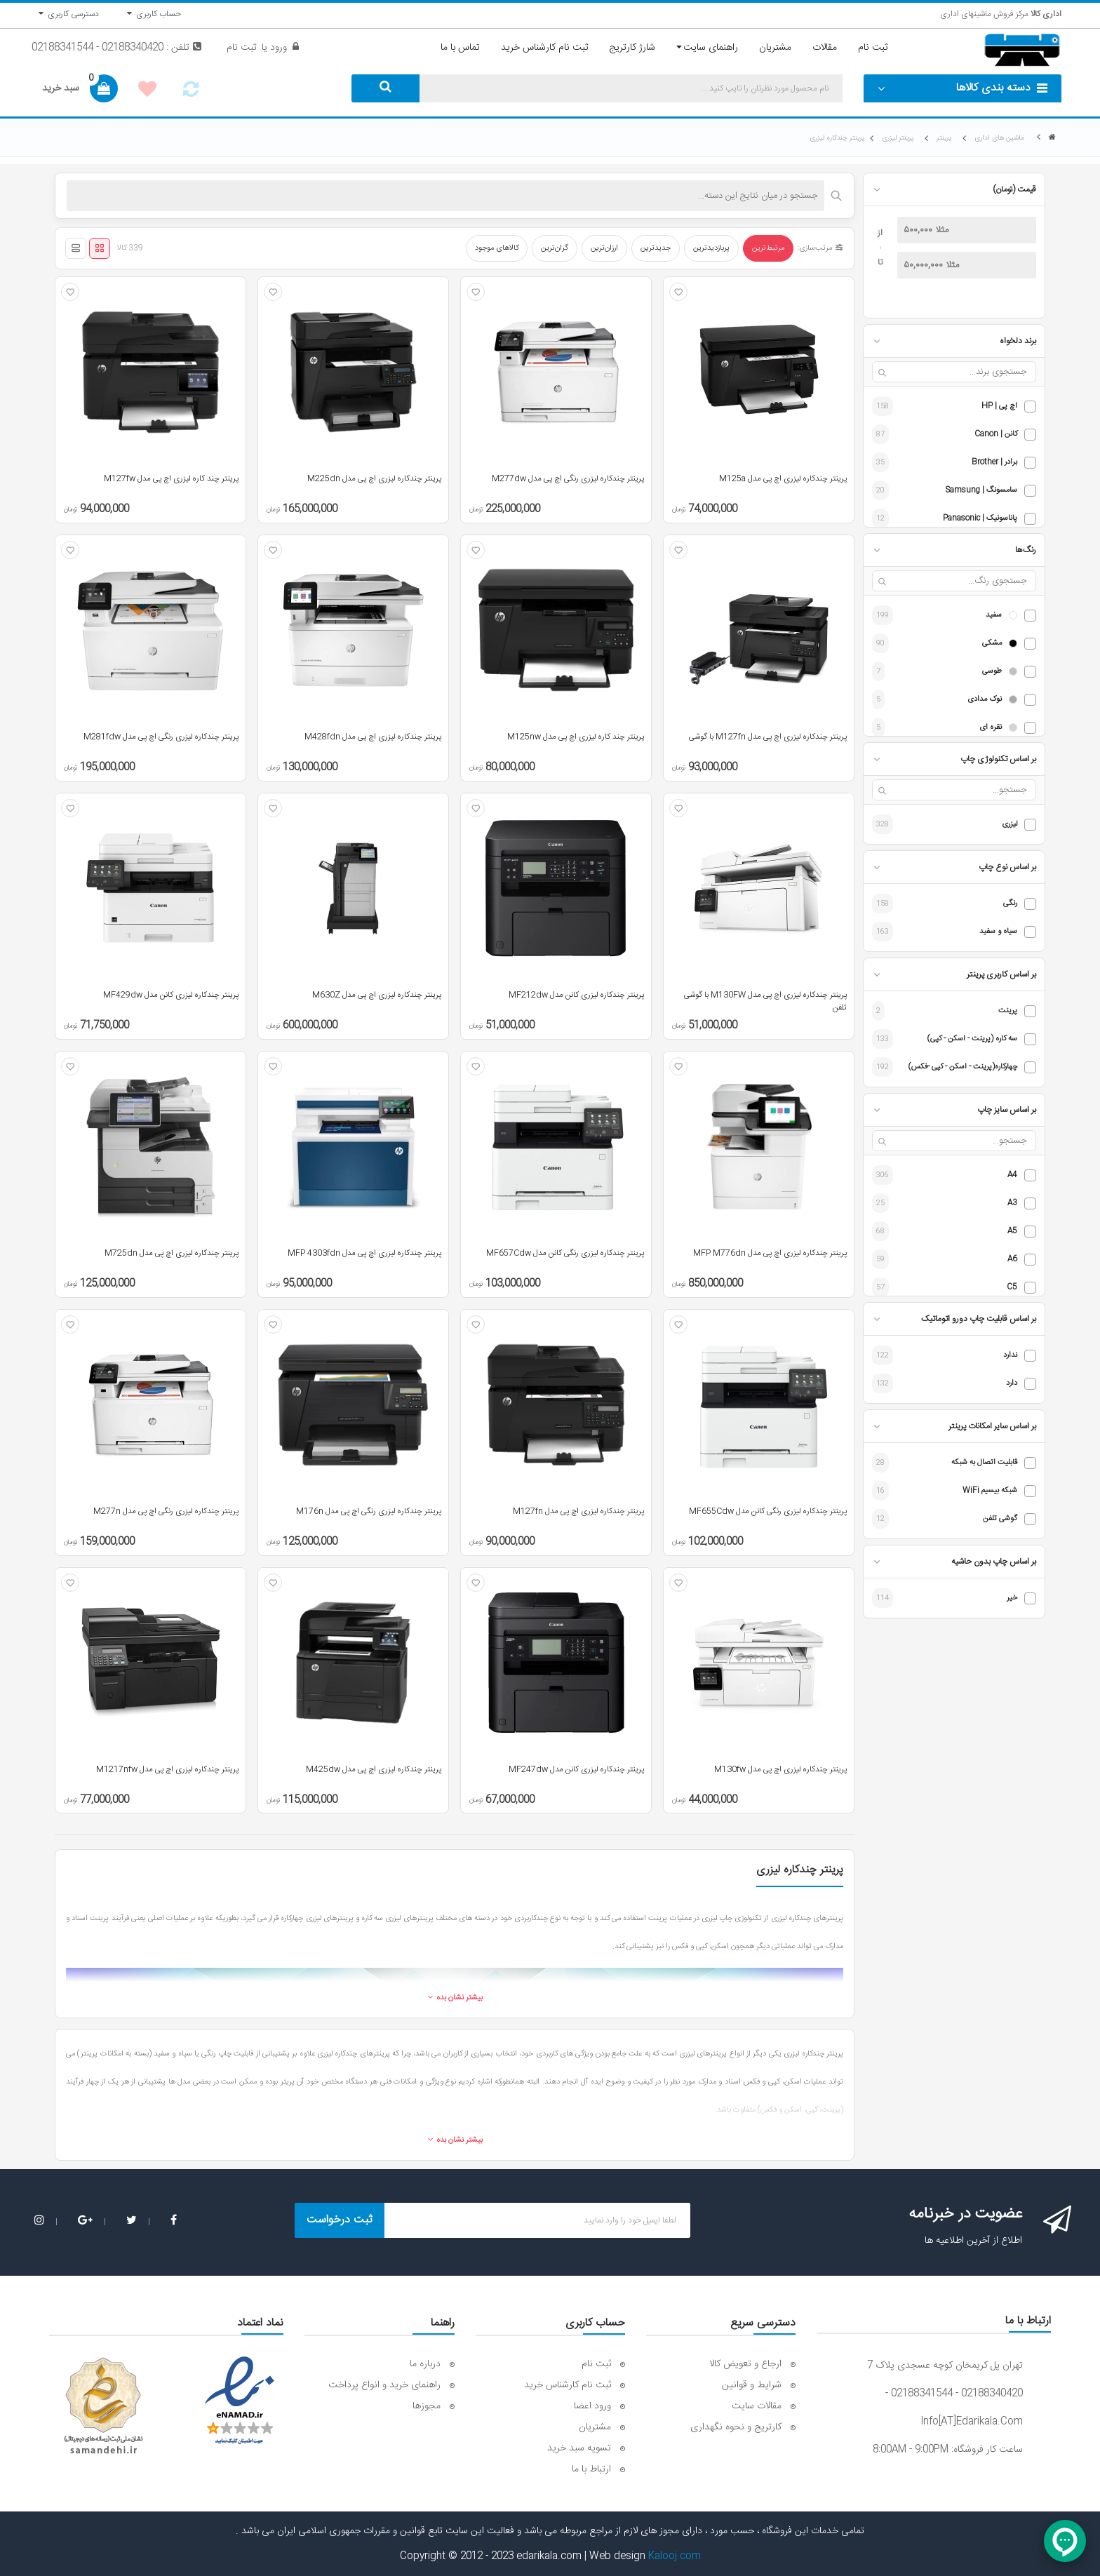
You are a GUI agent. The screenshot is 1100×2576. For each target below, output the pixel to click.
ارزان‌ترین (604, 248)
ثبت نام (241, 47)
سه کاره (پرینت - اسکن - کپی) (972, 1039)
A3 (1012, 1203)
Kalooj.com (674, 2556)
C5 (1012, 1288)
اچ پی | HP (999, 406)
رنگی (1010, 904)
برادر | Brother (994, 463)
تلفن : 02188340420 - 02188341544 (116, 47)
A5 (1012, 1231)
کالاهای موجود (496, 248)
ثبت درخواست (340, 2220)
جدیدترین (655, 248)
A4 (1012, 1175)
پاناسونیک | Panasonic (980, 519)
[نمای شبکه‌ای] (99, 248)
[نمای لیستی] (75, 248)
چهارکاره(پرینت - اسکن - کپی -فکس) (962, 1067)
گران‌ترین (554, 248)
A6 (1012, 1260)
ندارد (1010, 1356)
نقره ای (990, 728)
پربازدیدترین (711, 248)
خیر (1012, 1598)
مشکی (992, 644)
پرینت (1007, 1011)
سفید (994, 616)
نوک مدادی (984, 700)
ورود (277, 47)
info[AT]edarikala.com (971, 2421)
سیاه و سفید (998, 932)
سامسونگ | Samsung (981, 491)
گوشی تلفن (1000, 1519)
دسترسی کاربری (69, 14)
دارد (1011, 1384)
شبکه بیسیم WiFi (989, 1491)
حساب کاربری (154, 14)
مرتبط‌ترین (768, 248)
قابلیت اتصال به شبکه (984, 1463)
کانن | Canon (995, 435)
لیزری (1009, 825)
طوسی (992, 672)
